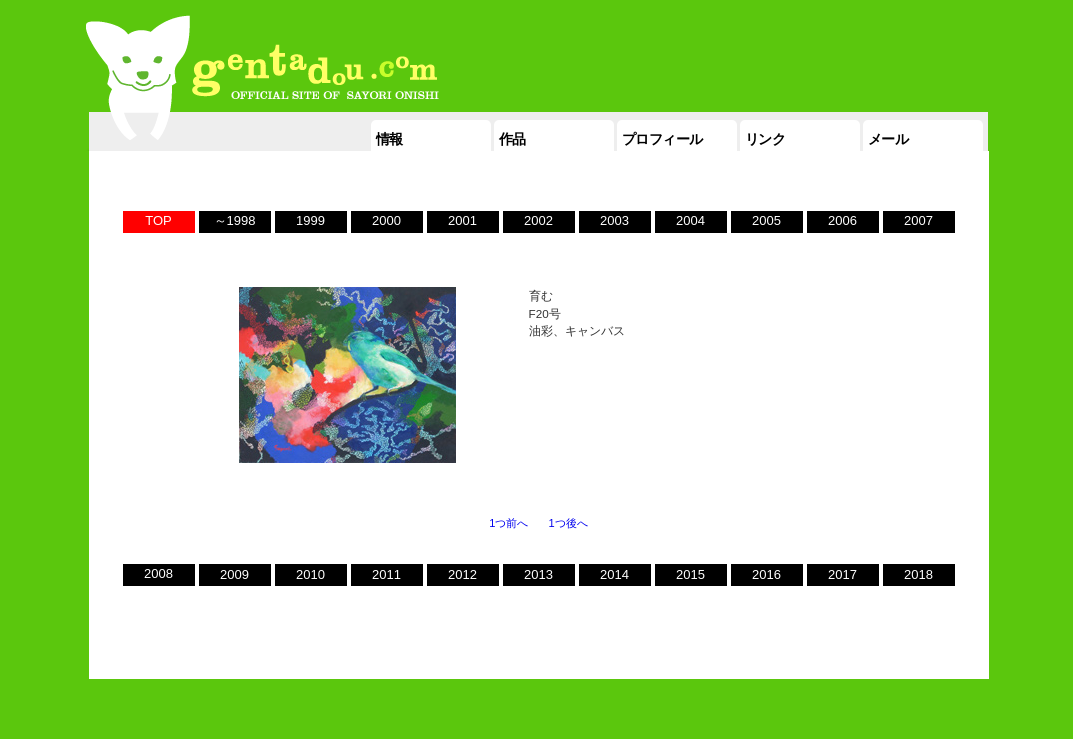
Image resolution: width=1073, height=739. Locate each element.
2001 (462, 220)
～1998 (235, 220)
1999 (310, 220)
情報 (389, 139)
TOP (158, 220)
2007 (918, 220)
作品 (512, 139)
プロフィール (662, 139)
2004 (690, 220)
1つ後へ (568, 523)
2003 (614, 220)
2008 (158, 573)
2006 (842, 220)
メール (888, 139)
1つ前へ (508, 523)
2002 (538, 220)
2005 (766, 220)
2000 (386, 220)
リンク (765, 139)
